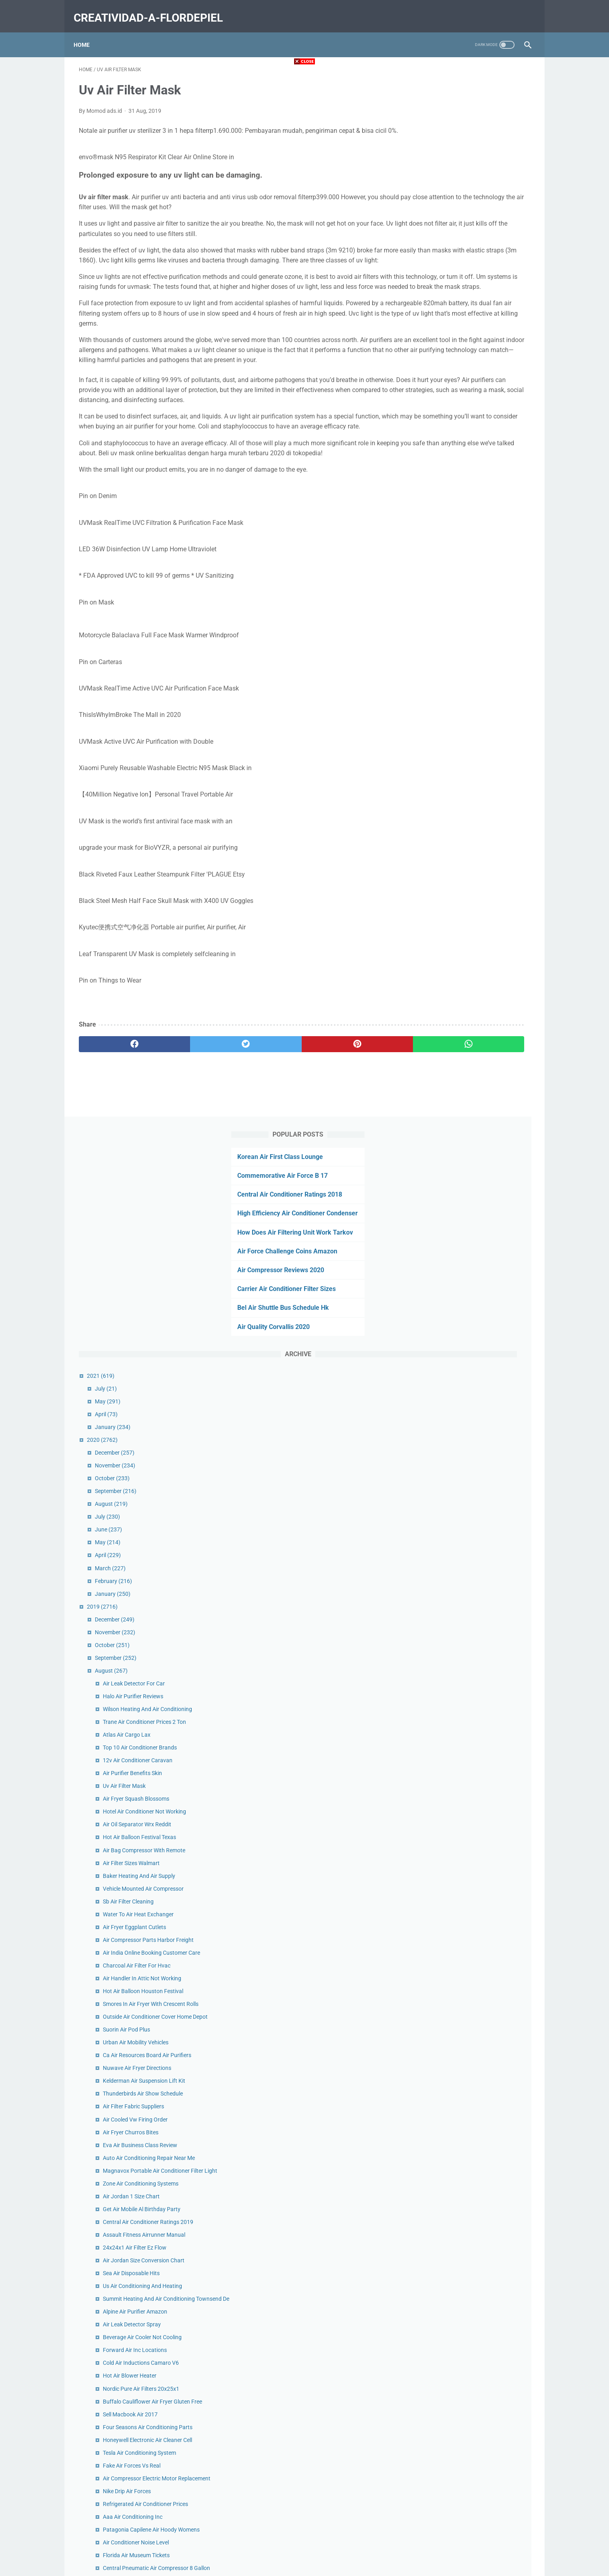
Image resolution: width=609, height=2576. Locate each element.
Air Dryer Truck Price (459, 2247)
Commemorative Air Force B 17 (461, 108)
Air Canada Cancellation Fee (469, 2234)
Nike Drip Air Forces (458, 1497)
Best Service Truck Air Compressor (476, 2187)
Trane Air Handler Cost (462, 2123)
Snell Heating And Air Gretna (469, 1916)
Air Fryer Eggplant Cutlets (465, 880)
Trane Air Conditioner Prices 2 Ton (475, 675)
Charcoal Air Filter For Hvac (468, 927)
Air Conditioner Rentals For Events (476, 1929)
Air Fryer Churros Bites (462, 1102)
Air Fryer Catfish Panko (462, 2161)
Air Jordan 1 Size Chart (462, 1175)
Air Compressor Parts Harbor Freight (479, 892)
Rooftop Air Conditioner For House (476, 1964)
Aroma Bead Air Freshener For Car (476, 1878)
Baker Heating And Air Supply (470, 828)
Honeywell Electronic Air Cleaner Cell (478, 1436)
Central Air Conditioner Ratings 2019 (479, 1201)
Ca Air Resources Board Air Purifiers (478, 1026)
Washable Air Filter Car (462, 1741)
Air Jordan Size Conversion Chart (475, 1240)
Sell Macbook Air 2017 (461, 1411)
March (441, 521)
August (442, 457)
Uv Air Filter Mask (455, 739)
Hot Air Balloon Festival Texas (470, 790)
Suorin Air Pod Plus (457, 1000)
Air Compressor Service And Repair (477, 1805)
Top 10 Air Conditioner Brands (471, 700)
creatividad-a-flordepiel (153, 9)
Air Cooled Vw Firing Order (466, 1090)
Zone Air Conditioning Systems (472, 1162)
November (446, 418)
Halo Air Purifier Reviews (464, 649)
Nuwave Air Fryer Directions (468, 1038)
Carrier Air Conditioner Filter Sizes (465, 242)
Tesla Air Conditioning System (470, 1449)
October (443, 431)
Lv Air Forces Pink (456, 2358)
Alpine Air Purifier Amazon (466, 1300)
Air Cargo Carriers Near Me (467, 1852)
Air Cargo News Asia (459, 1792)
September (447, 444)
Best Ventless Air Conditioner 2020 (477, 2135)
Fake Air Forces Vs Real (463, 1462)
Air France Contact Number (468, 1780)
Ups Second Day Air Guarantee (472, 1664)
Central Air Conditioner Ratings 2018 (468, 127)
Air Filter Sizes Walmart (462, 816)
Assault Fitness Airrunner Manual (475, 1214)
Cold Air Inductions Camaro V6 (472, 1351)
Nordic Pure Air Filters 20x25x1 (472, 1376)
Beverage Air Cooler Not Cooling (473, 1325)
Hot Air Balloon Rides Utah (466, 2097)
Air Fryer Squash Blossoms (467, 752)
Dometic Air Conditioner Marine (472, 1617)
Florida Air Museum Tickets (467, 1570)
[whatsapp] (343, 1107)
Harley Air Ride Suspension (467, 1715)
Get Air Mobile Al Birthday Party (473, 1188)
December (446, 405)
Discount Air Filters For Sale (468, 1767)
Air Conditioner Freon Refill (467, 2084)
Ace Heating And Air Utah (465, 1690)
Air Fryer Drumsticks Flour (466, 2333)
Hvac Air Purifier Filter (461, 1904)
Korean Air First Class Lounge (459, 89)
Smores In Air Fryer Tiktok (465, 2294)
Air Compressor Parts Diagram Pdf (477, 1754)
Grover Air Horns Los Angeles (470, 1865)
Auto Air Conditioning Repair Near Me (480, 1128)
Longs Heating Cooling (462, 2174)
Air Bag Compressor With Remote (475, 803)
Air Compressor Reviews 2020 (459, 223)
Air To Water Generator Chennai (473, 1630)
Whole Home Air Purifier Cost (469, 1604)
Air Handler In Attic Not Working (473, 940)
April (437, 367)
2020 (433, 392)
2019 (433, 559)
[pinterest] (268, 1107)
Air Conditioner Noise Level (467, 1557)
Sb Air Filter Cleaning (459, 854)
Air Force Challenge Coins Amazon (466, 204)
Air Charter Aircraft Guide (465, 1977)
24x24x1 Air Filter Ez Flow (466, 1227)
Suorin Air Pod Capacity (463, 2024)
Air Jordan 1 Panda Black (465, 1702)
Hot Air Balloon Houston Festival (474, 953)
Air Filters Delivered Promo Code (473, 2384)
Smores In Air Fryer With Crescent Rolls (482, 966)
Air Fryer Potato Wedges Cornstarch (478, 1677)
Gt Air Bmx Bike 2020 (460, 1728)
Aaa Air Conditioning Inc (464, 1522)
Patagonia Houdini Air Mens (468, 2371)
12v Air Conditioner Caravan (469, 713)
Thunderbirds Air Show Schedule (474, 1064)
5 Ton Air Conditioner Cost (466, 2320)
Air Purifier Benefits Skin (463, 726)
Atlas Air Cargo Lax (458, 688)
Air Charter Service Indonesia (469, 1818)
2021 (432, 328)
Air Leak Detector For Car (465, 636)
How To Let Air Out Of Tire (466, 2148)
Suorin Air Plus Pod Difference (471, 2397)
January (444, 379)
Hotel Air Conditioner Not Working (475, 764)
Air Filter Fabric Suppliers (464, 1077)
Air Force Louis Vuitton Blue (468, 1989)
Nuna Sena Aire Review (462, 2221)
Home (87, 31)
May (439, 354)
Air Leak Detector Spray (463, 1312)
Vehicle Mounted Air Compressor (474, 841)
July (437, 341)
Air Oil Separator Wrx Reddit (468, 777)
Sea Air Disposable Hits (462, 1252)
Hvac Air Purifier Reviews (465, 2050)
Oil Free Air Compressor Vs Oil (470, 2110)
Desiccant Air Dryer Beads (466, 2260)
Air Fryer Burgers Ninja (462, 1891)
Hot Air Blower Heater (461, 1364)
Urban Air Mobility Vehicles (467, 1013)
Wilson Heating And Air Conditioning (478, 662)
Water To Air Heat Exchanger (469, 867)
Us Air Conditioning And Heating (473, 1265)
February (444, 533)
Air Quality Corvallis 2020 (452, 279)
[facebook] (116, 1107)
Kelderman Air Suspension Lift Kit (475, 1051)
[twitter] (192, 1107)
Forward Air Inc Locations (466, 1338)
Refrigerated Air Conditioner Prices (476, 1510)
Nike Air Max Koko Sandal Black (473, 2345)
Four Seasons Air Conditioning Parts (479, 1424)
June (439, 482)
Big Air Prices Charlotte (462, 2307)
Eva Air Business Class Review (471, 1115)
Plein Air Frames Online (462, 2037)
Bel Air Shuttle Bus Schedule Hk (462, 260)
